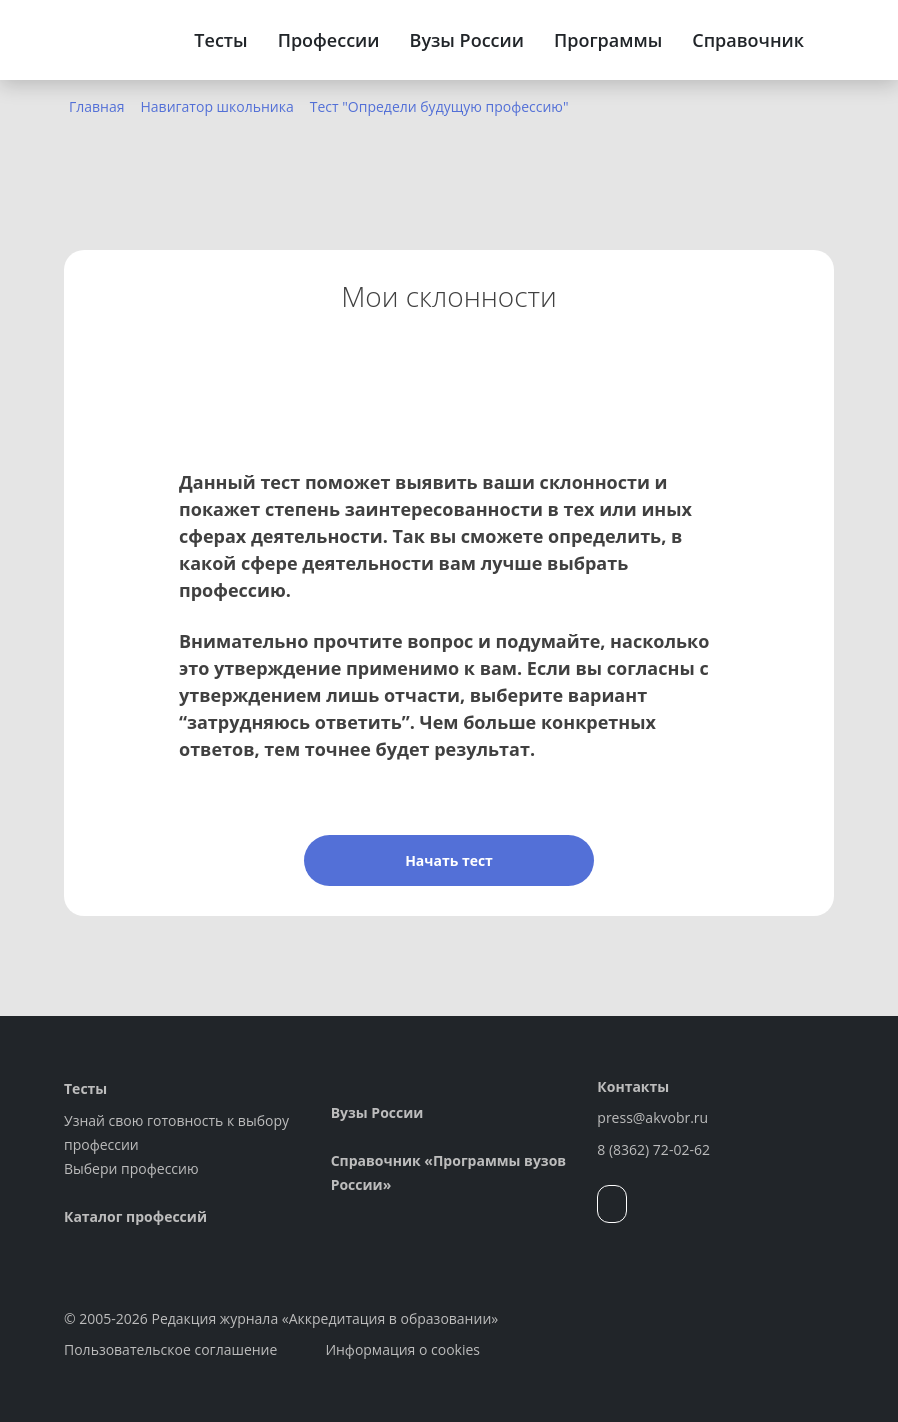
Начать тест (449, 860)
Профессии (329, 40)
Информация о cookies (402, 1349)
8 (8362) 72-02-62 (653, 1149)
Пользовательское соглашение (170, 1349)
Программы (608, 40)
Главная (97, 106)
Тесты (220, 40)
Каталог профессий (135, 1216)
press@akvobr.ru (652, 1117)
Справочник (748, 40)
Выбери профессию (131, 1168)
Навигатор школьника (217, 106)
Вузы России (467, 40)
